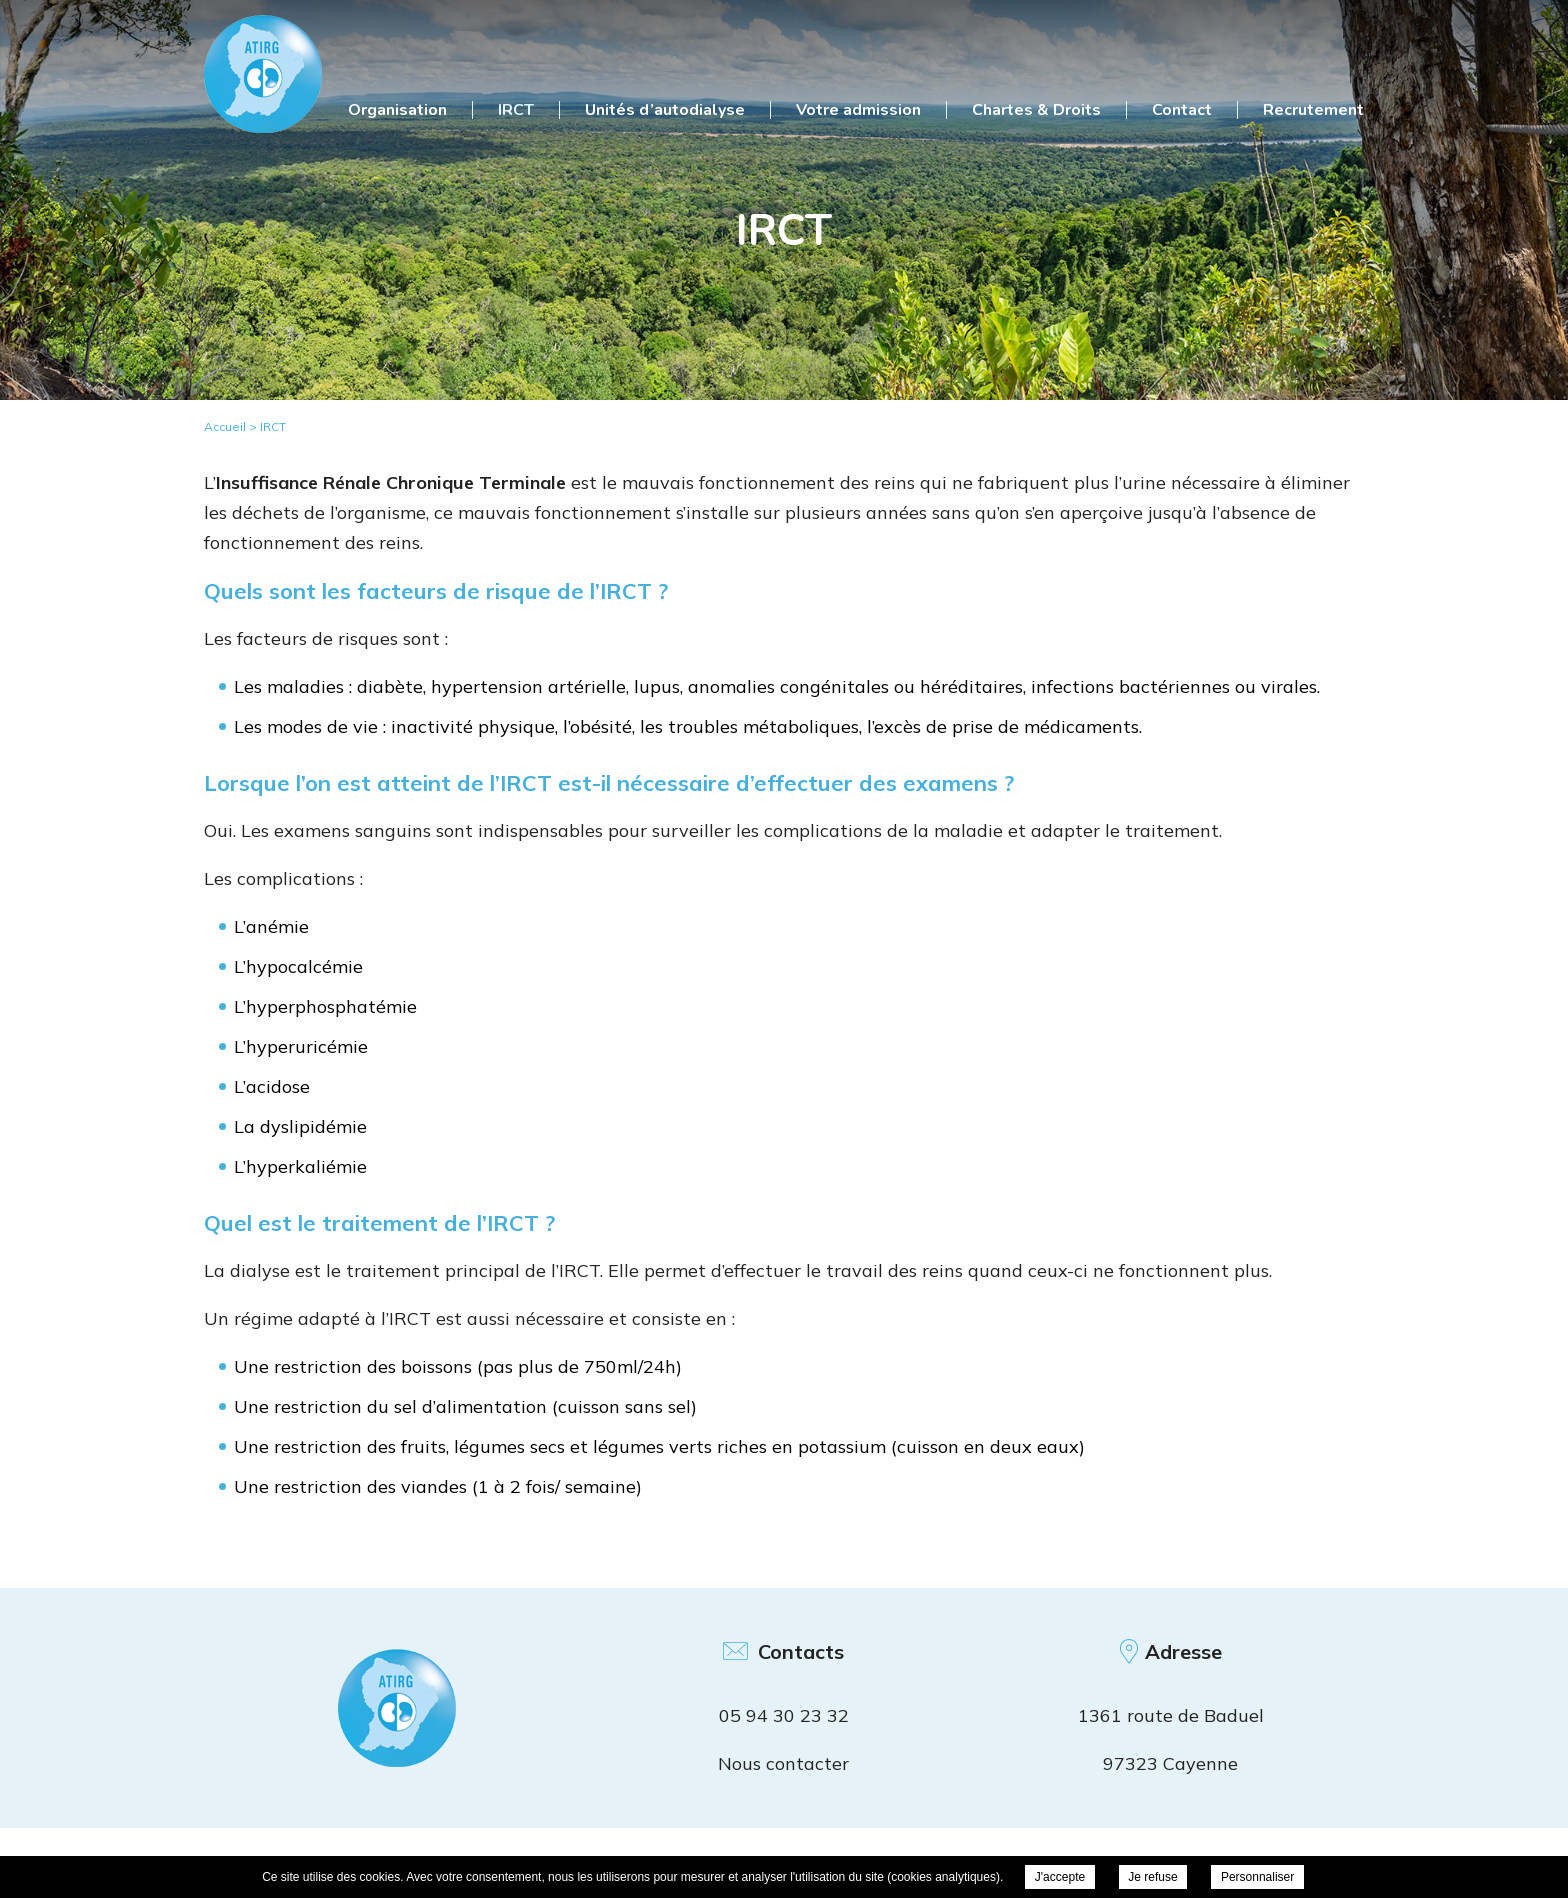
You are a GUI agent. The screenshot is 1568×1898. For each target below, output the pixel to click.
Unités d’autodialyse (665, 110)
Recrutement (1313, 110)
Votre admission (858, 110)
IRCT (516, 110)
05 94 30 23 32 (784, 1715)
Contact (1182, 110)
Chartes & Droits (1036, 110)
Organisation (397, 110)
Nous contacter (783, 1763)
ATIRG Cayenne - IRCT (263, 74)
